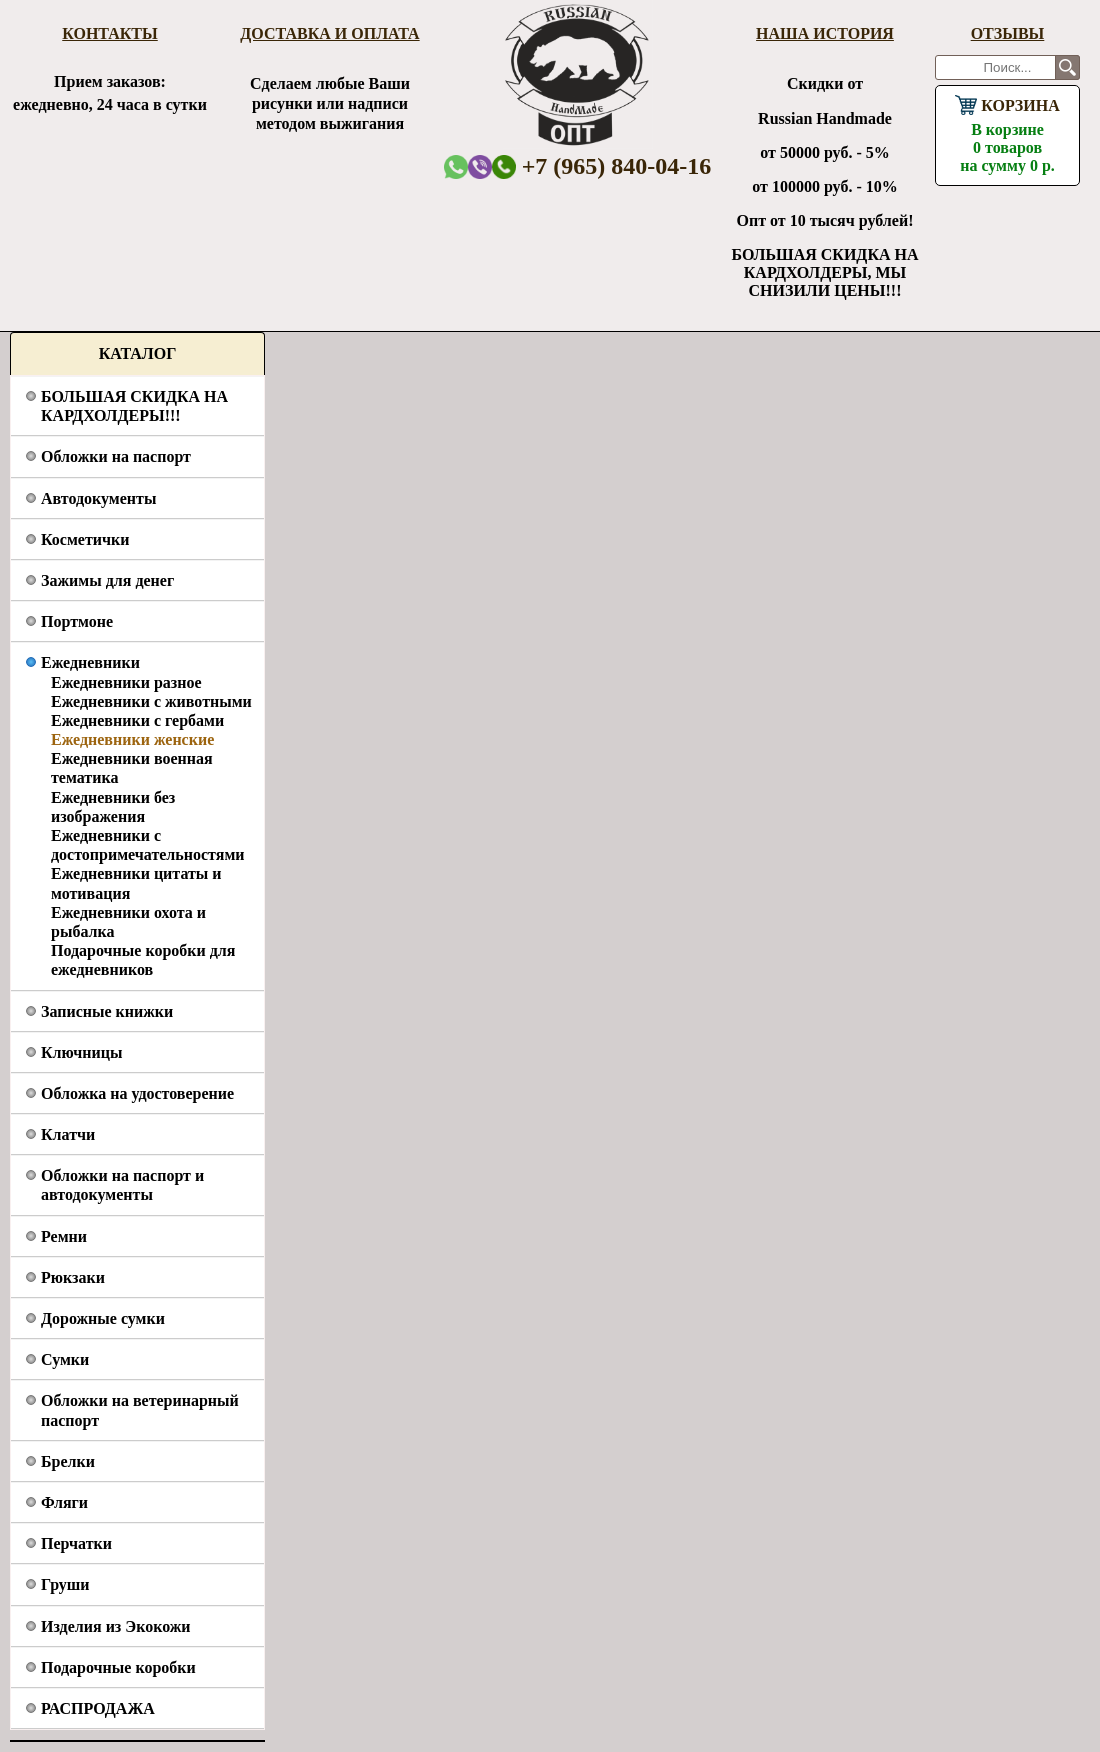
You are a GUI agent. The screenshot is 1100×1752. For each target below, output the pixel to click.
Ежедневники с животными (151, 701)
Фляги (64, 1502)
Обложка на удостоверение (137, 1093)
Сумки (65, 1359)
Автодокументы (98, 498)
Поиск (1067, 67)
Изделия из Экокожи (116, 1626)
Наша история (825, 33)
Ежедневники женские (132, 739)
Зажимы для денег (107, 580)
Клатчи (68, 1134)
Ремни (64, 1236)
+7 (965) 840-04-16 (602, 166)
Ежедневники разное (126, 682)
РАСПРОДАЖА (98, 1708)
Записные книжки (107, 1011)
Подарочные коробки (118, 1667)
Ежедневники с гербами (137, 720)
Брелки (68, 1461)
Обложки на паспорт (116, 456)
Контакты (110, 33)
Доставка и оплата (329, 33)
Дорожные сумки (103, 1318)
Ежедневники (90, 662)
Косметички (85, 539)
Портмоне (77, 621)
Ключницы (81, 1052)
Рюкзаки (73, 1277)
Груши (65, 1584)
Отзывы (1008, 33)
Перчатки (76, 1543)
